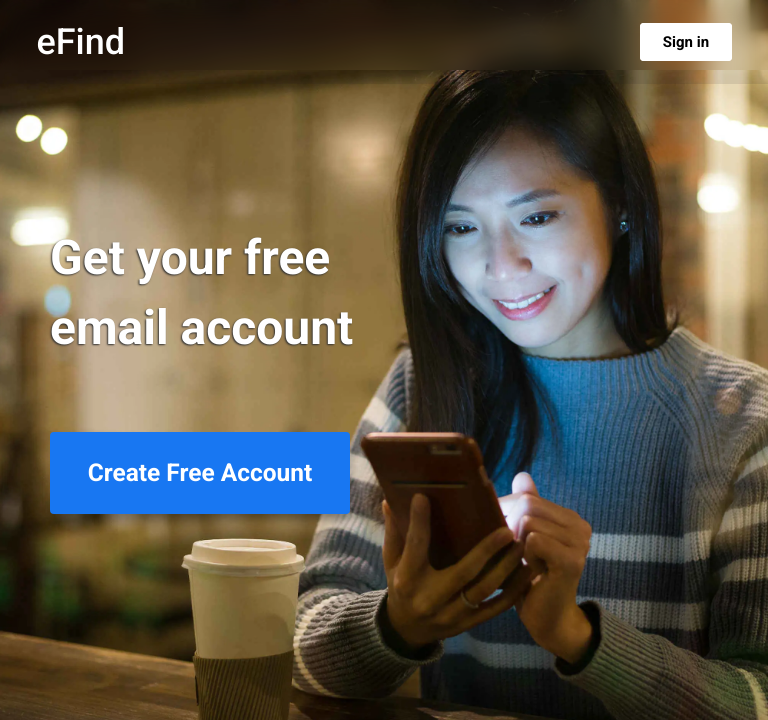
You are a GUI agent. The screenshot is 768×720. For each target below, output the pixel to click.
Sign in (686, 42)
